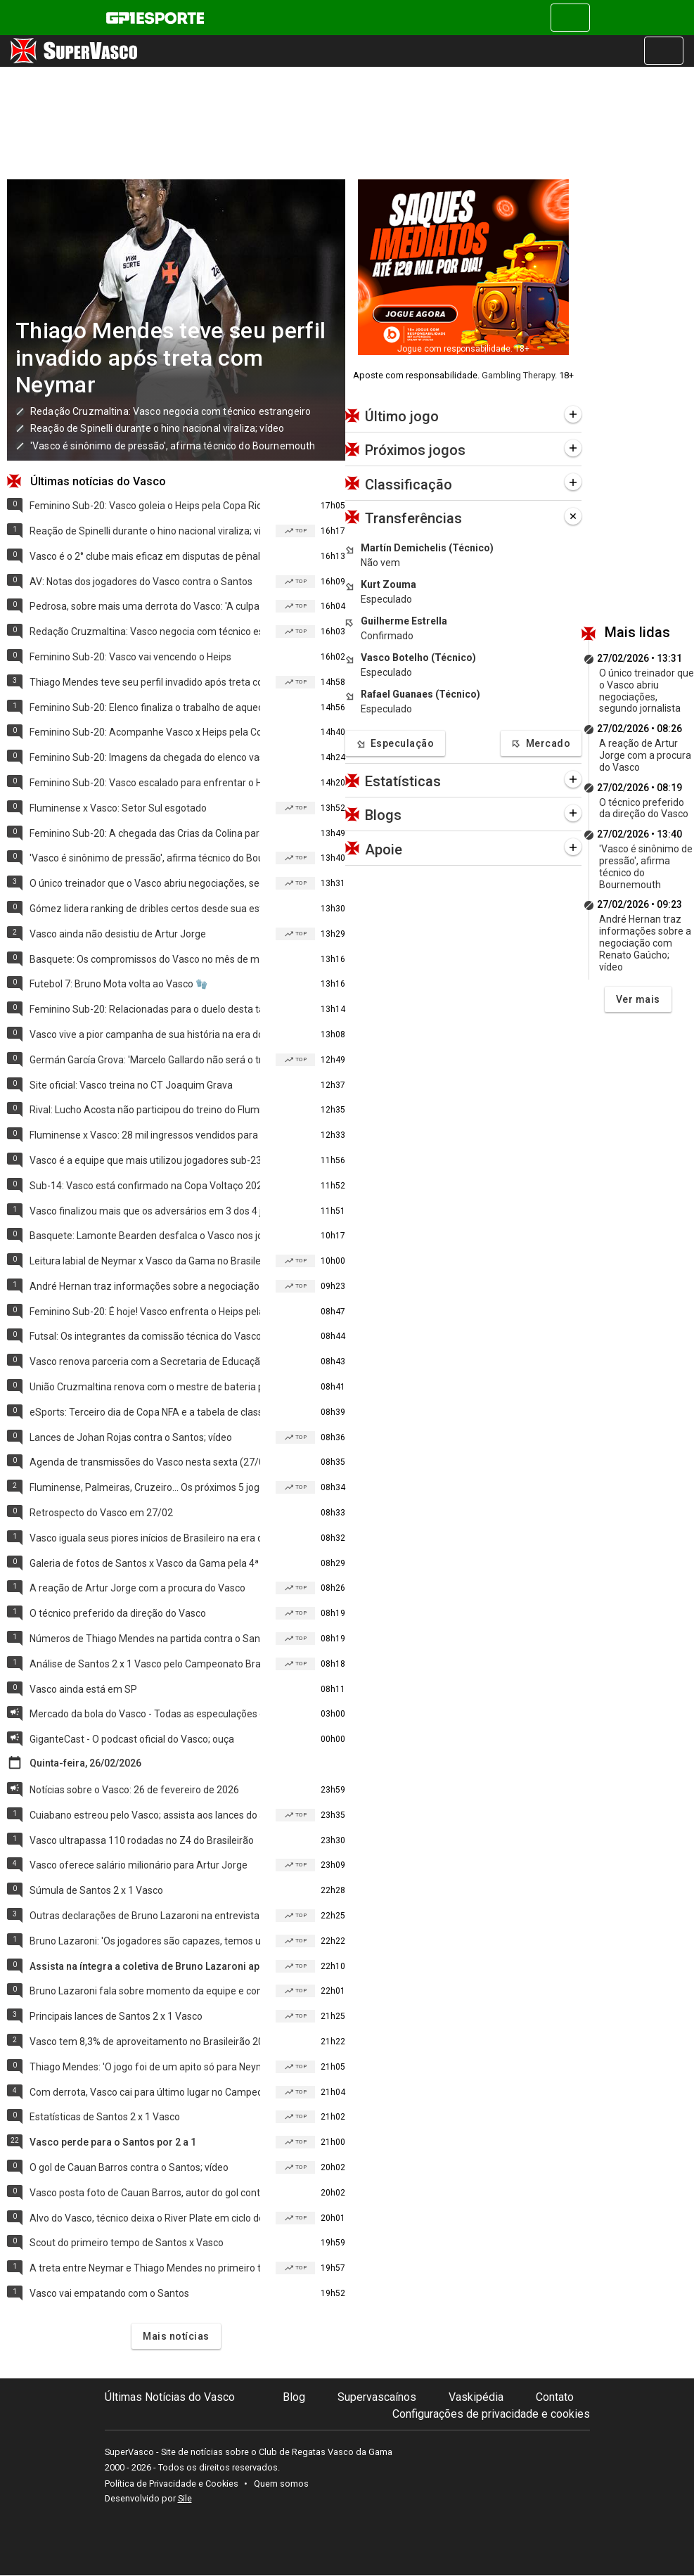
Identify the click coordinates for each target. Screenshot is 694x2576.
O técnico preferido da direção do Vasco (118, 1613)
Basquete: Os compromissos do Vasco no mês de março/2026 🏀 (145, 959)
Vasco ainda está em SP (83, 1689)
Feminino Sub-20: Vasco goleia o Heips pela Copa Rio (145, 505)
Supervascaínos (377, 2397)
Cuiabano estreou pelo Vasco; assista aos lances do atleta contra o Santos (145, 1815)
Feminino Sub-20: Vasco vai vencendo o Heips (130, 656)
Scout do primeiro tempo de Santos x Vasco (127, 2242)
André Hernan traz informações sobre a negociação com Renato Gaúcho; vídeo (145, 1286)
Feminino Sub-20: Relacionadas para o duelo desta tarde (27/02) (145, 1009)
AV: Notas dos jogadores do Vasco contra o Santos (141, 581)
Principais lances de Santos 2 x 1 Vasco (116, 2016)
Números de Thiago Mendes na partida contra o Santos (145, 1638)
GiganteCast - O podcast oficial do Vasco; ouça (132, 1739)
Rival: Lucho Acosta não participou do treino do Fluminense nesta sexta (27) (145, 1109)
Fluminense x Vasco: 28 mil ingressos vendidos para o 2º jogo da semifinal (145, 1135)
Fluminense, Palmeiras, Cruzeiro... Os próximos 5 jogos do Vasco (145, 1487)
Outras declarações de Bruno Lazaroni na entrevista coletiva (145, 1915)
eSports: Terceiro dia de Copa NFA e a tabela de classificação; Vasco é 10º (145, 1412)
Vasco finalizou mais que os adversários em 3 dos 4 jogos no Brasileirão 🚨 (145, 1211)
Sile (185, 2498)
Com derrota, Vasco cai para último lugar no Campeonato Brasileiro (145, 2092)
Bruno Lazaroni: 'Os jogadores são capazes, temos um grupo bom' (145, 1941)
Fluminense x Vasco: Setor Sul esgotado (118, 808)
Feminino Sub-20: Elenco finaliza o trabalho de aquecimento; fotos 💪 (145, 707)
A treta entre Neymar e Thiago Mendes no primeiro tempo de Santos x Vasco (145, 2268)
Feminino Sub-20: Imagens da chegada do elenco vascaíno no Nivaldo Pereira (145, 757)
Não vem (380, 562)
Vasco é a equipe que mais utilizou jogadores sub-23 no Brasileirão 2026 (145, 1160)
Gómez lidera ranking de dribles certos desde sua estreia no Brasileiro (145, 908)
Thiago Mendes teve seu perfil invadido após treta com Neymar (170, 357)
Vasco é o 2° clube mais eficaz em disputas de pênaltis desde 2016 (145, 556)
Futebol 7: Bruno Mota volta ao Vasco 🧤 (118, 983)
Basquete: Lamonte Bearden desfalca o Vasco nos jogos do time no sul (145, 1235)
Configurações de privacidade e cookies (491, 2414)
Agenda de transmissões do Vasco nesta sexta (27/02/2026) (145, 1462)
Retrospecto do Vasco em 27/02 (101, 1512)
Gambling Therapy (518, 375)
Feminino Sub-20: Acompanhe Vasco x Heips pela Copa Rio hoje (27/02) (145, 732)
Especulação (395, 743)
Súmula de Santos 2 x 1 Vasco (96, 1890)
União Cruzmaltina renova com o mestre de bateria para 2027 (145, 1386)
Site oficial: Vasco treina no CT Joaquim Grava (131, 1085)
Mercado (541, 743)
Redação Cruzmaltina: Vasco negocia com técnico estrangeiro (170, 411)
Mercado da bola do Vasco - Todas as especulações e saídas (145, 1713)
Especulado (386, 599)
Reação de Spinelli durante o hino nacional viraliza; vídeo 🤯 (145, 531)
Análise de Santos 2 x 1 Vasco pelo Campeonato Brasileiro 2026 (145, 1664)
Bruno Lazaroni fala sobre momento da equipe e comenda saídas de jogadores (145, 1991)
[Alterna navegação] (570, 18)
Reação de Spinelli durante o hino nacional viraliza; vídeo (157, 428)
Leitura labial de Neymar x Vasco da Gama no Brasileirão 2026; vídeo (145, 1261)
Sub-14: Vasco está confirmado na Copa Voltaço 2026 (145, 1185)
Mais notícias (176, 2336)
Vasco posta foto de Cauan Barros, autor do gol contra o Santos (145, 2192)
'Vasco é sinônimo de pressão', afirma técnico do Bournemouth (172, 445)
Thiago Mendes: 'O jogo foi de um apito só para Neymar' (145, 2066)
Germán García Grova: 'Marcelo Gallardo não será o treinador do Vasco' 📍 (145, 1059)
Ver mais (638, 999)
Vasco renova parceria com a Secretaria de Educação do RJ (145, 1361)
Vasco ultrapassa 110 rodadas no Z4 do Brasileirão (142, 1840)
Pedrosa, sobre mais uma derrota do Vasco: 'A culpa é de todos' (145, 606)
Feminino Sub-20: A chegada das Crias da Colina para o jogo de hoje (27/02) (145, 833)
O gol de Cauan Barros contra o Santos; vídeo (129, 2167)
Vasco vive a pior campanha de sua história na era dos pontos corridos (145, 1034)
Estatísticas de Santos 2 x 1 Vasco (105, 2116)
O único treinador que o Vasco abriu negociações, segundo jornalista (145, 883)
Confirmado (387, 635)
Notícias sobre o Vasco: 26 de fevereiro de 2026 (134, 1789)
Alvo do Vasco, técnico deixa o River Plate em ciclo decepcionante (145, 2218)
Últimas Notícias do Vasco (170, 2397)
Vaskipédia (476, 2397)
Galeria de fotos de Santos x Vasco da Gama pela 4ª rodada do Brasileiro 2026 (145, 1563)
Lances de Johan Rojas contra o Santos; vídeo (131, 1437)
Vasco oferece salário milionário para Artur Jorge (139, 1865)
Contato (555, 2397)
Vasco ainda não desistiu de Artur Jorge (118, 934)
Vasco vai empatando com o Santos (109, 2293)
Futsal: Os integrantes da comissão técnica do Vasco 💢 (145, 1336)
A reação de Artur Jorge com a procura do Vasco (137, 1588)
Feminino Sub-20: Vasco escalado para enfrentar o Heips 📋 (145, 782)
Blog (294, 2397)
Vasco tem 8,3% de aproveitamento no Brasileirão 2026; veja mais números (145, 2041)
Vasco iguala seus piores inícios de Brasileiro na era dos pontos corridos (145, 1538)
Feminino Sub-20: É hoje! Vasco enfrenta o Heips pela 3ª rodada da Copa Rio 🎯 (145, 1311)
